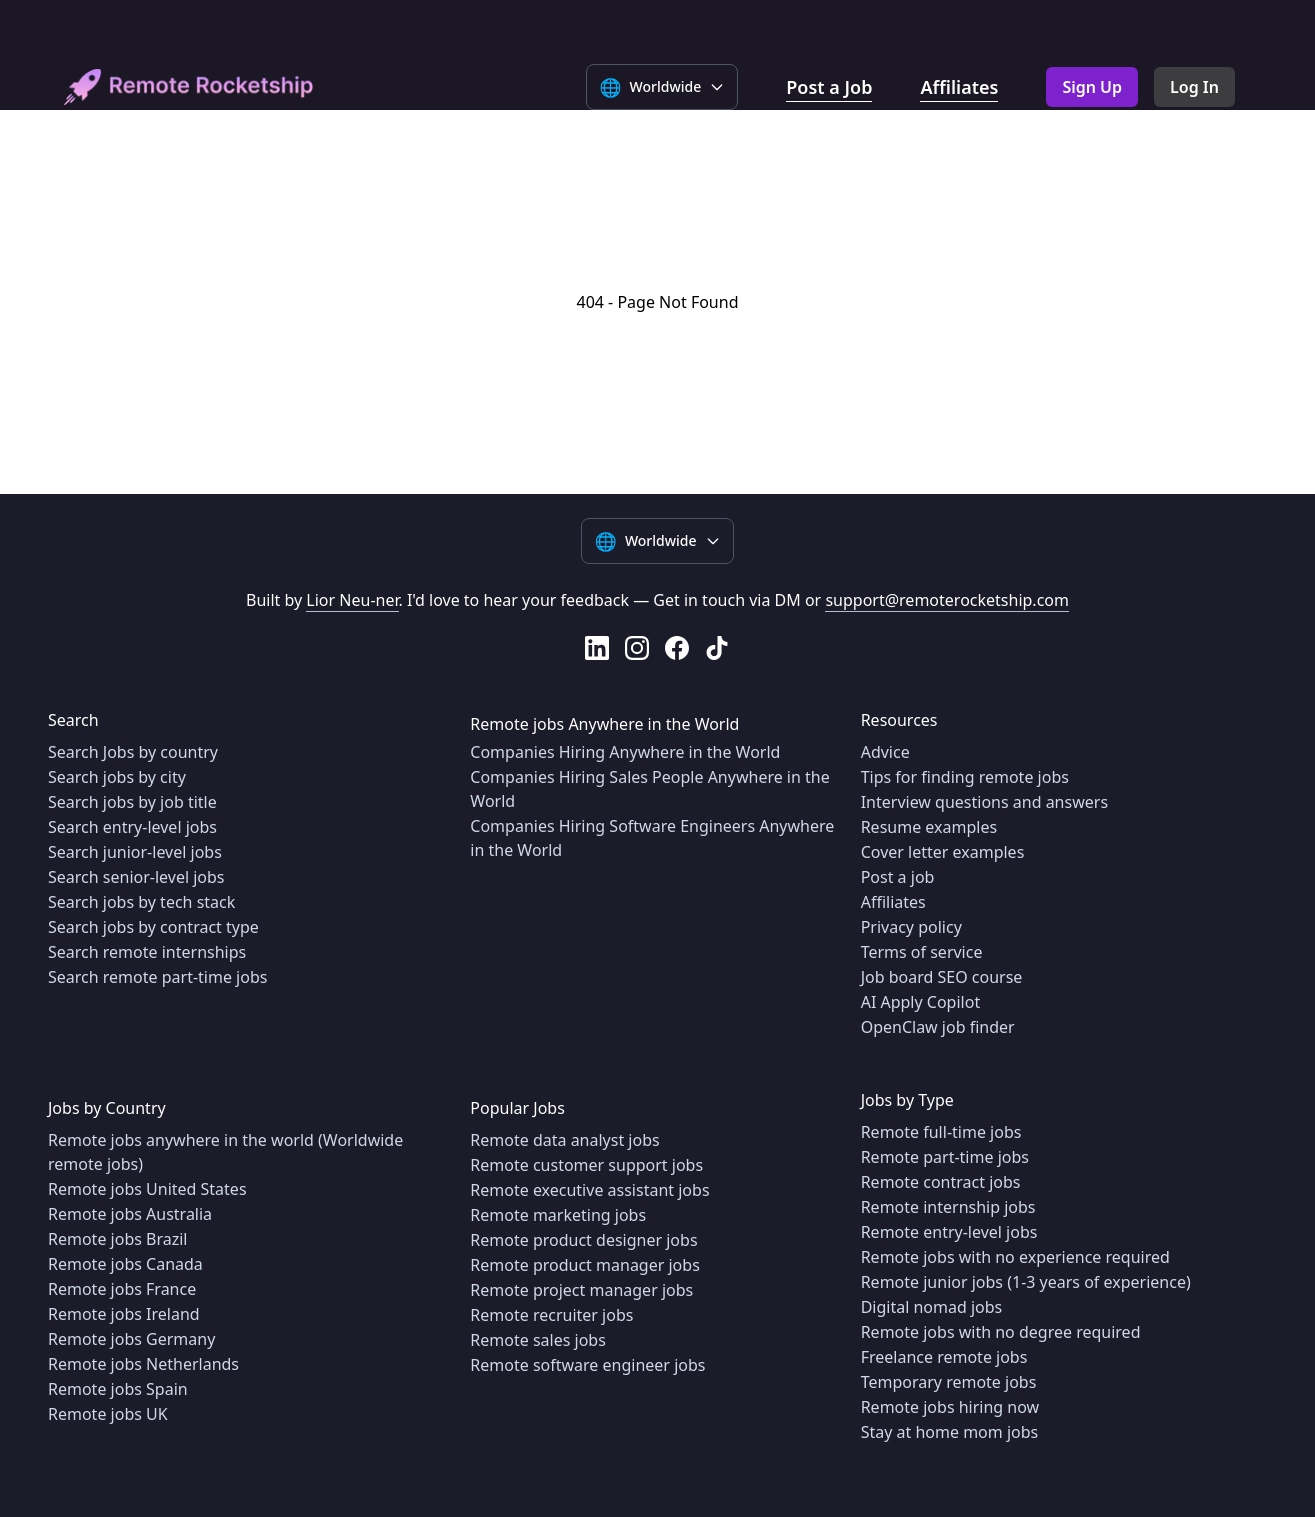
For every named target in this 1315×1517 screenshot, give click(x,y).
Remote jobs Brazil (118, 1239)
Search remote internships (147, 952)
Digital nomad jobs (932, 1307)
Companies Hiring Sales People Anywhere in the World (649, 789)
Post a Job (829, 87)
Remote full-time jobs (941, 1132)
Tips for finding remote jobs (965, 777)
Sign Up (1092, 87)
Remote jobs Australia (130, 1214)
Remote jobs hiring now (950, 1407)
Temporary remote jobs (949, 1382)
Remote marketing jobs (558, 1215)
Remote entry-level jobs (949, 1232)
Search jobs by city (117, 777)
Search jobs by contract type (153, 927)
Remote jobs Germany (131, 1339)
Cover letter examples (943, 852)
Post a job (898, 877)
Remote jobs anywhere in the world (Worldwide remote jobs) (225, 1152)
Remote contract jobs (941, 1182)
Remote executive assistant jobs (589, 1190)
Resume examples (929, 827)
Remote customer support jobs (586, 1165)
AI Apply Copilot (921, 1002)
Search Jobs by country (133, 752)
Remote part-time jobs (945, 1157)
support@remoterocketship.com (947, 600)
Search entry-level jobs (132, 827)
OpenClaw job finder (938, 1027)
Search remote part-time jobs (157, 977)
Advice (885, 752)
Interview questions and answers (984, 802)
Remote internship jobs (948, 1207)
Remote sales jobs (538, 1340)
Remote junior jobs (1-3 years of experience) (1026, 1282)
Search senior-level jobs (136, 877)
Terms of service (922, 952)
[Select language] (662, 87)
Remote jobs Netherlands (143, 1364)
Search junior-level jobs (135, 852)
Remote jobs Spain (118, 1389)
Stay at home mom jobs (950, 1432)
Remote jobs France (122, 1289)
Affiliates (959, 87)
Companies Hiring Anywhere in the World (625, 752)
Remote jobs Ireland (124, 1314)
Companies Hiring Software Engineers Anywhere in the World (652, 838)
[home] (189, 87)
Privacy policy (911, 927)
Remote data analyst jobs (564, 1140)
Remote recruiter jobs (551, 1315)
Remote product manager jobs (584, 1265)
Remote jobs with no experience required (1015, 1257)
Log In (1194, 87)
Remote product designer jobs (583, 1240)
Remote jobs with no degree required (1001, 1332)
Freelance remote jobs (944, 1357)
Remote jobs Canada (125, 1264)
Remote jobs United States (147, 1189)
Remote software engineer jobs (587, 1365)
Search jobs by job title (132, 802)
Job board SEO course (942, 977)
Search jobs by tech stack (141, 902)
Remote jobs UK (108, 1414)
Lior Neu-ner (352, 600)
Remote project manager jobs (581, 1290)
